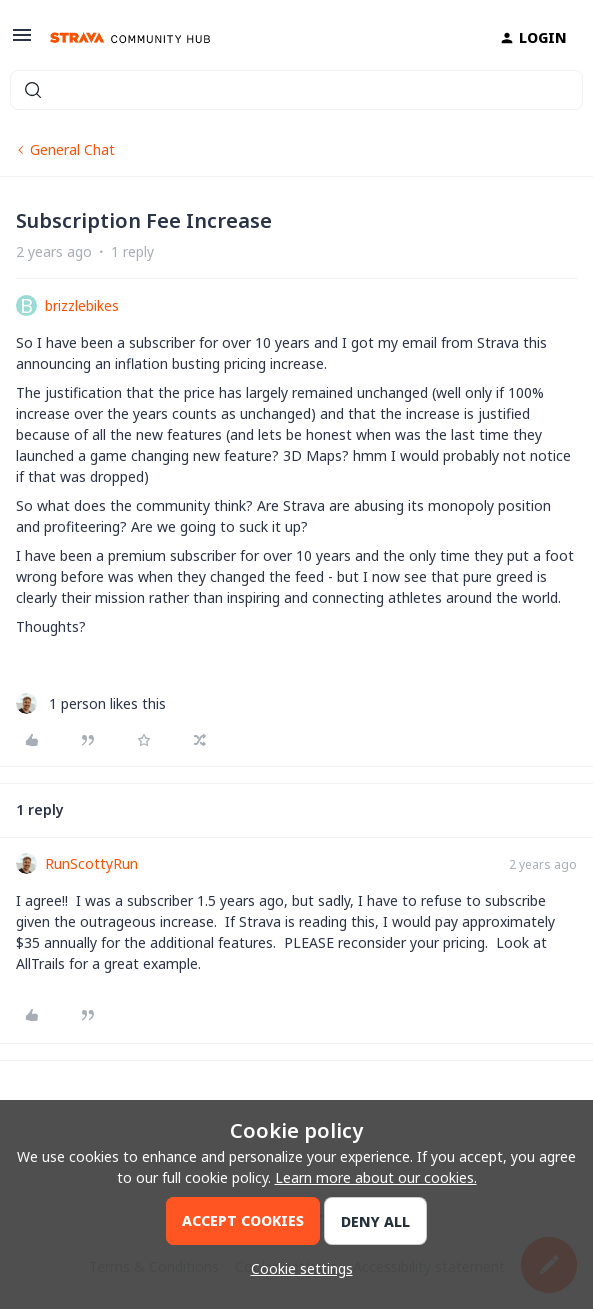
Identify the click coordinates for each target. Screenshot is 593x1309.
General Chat (72, 149)
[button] (22, 41)
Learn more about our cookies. (376, 1177)
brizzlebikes (82, 305)
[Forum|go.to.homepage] (130, 38)
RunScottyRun (91, 863)
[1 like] (91, 703)
